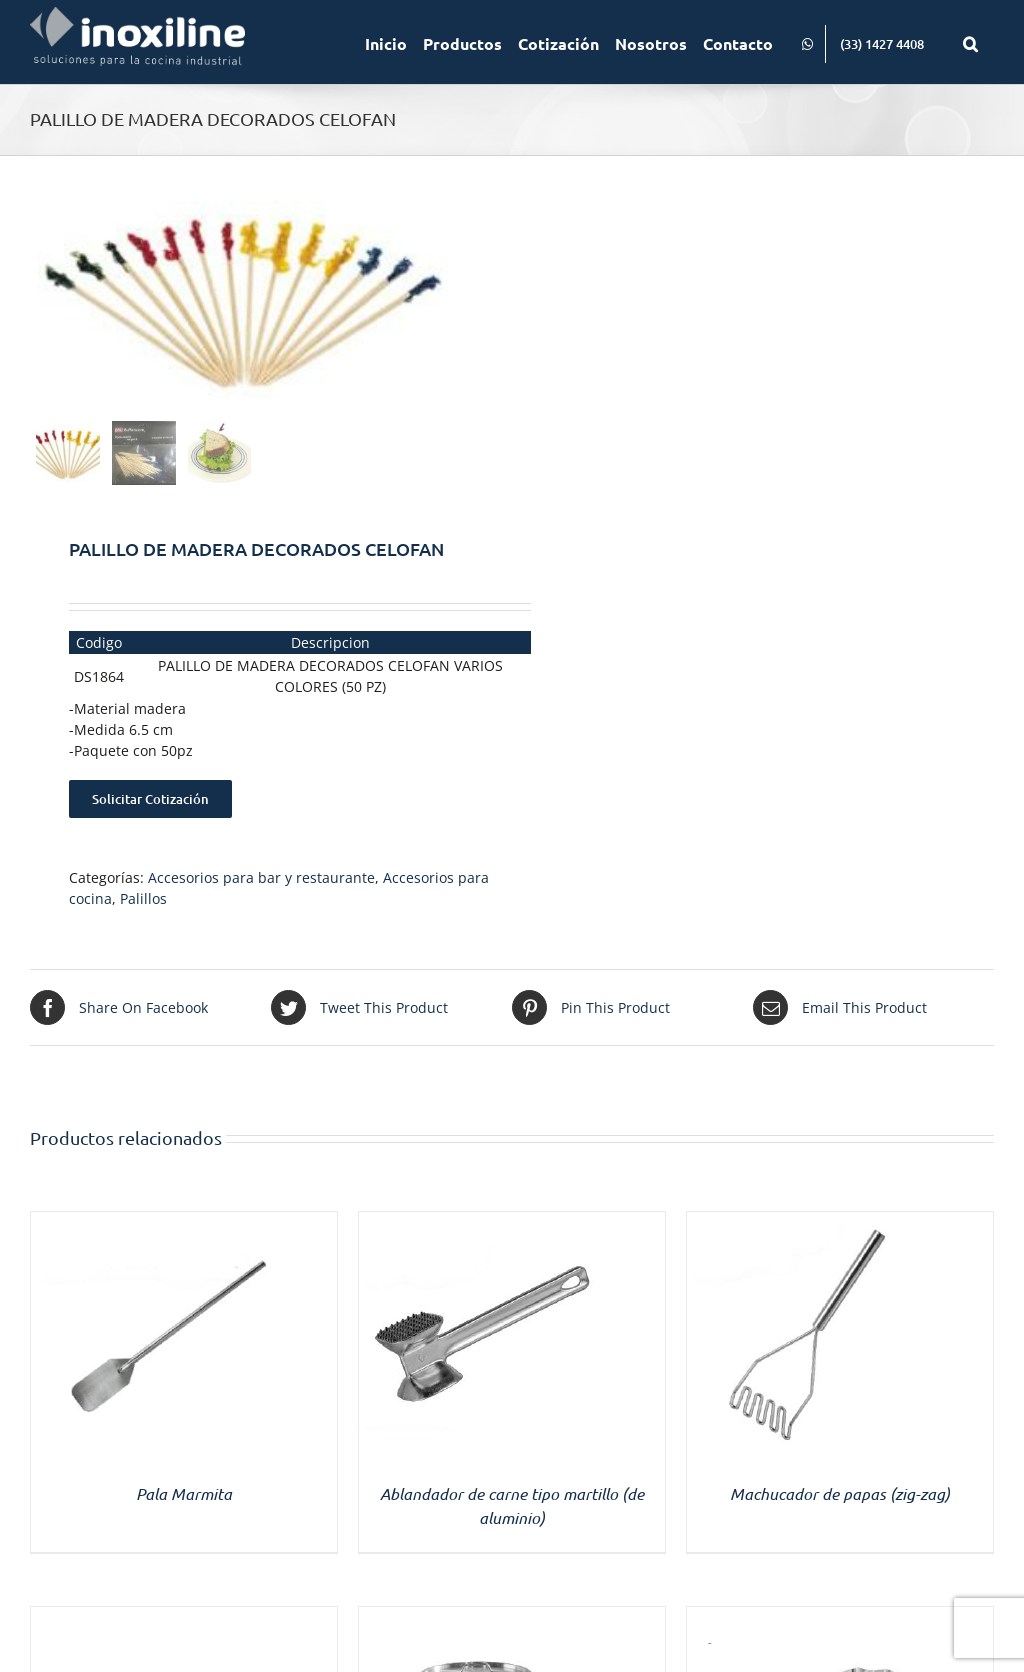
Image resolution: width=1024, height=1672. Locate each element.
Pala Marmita (184, 1493)
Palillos (143, 898)
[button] (970, 42)
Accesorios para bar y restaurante (261, 877)
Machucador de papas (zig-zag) (840, 1493)
